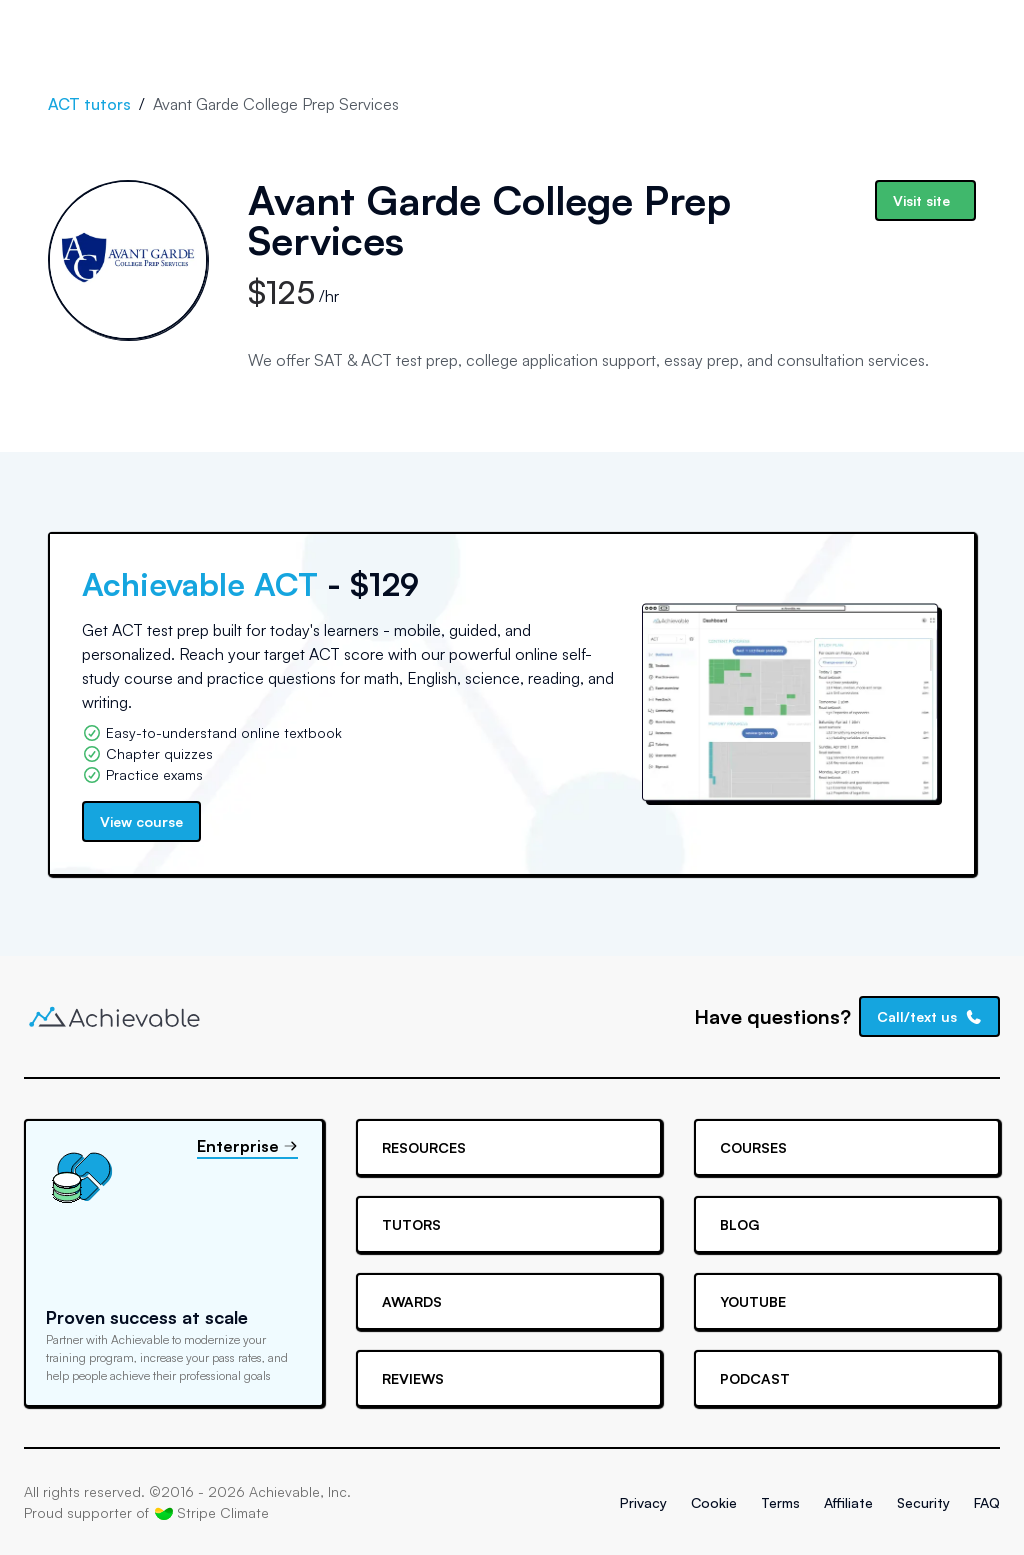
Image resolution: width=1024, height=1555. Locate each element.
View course (141, 821)
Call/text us (930, 1016)
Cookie (714, 1502)
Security (923, 1502)
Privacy (643, 1502)
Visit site (921, 200)
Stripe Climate (212, 1513)
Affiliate (848, 1502)
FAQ (987, 1502)
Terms (780, 1502)
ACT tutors (89, 104)
